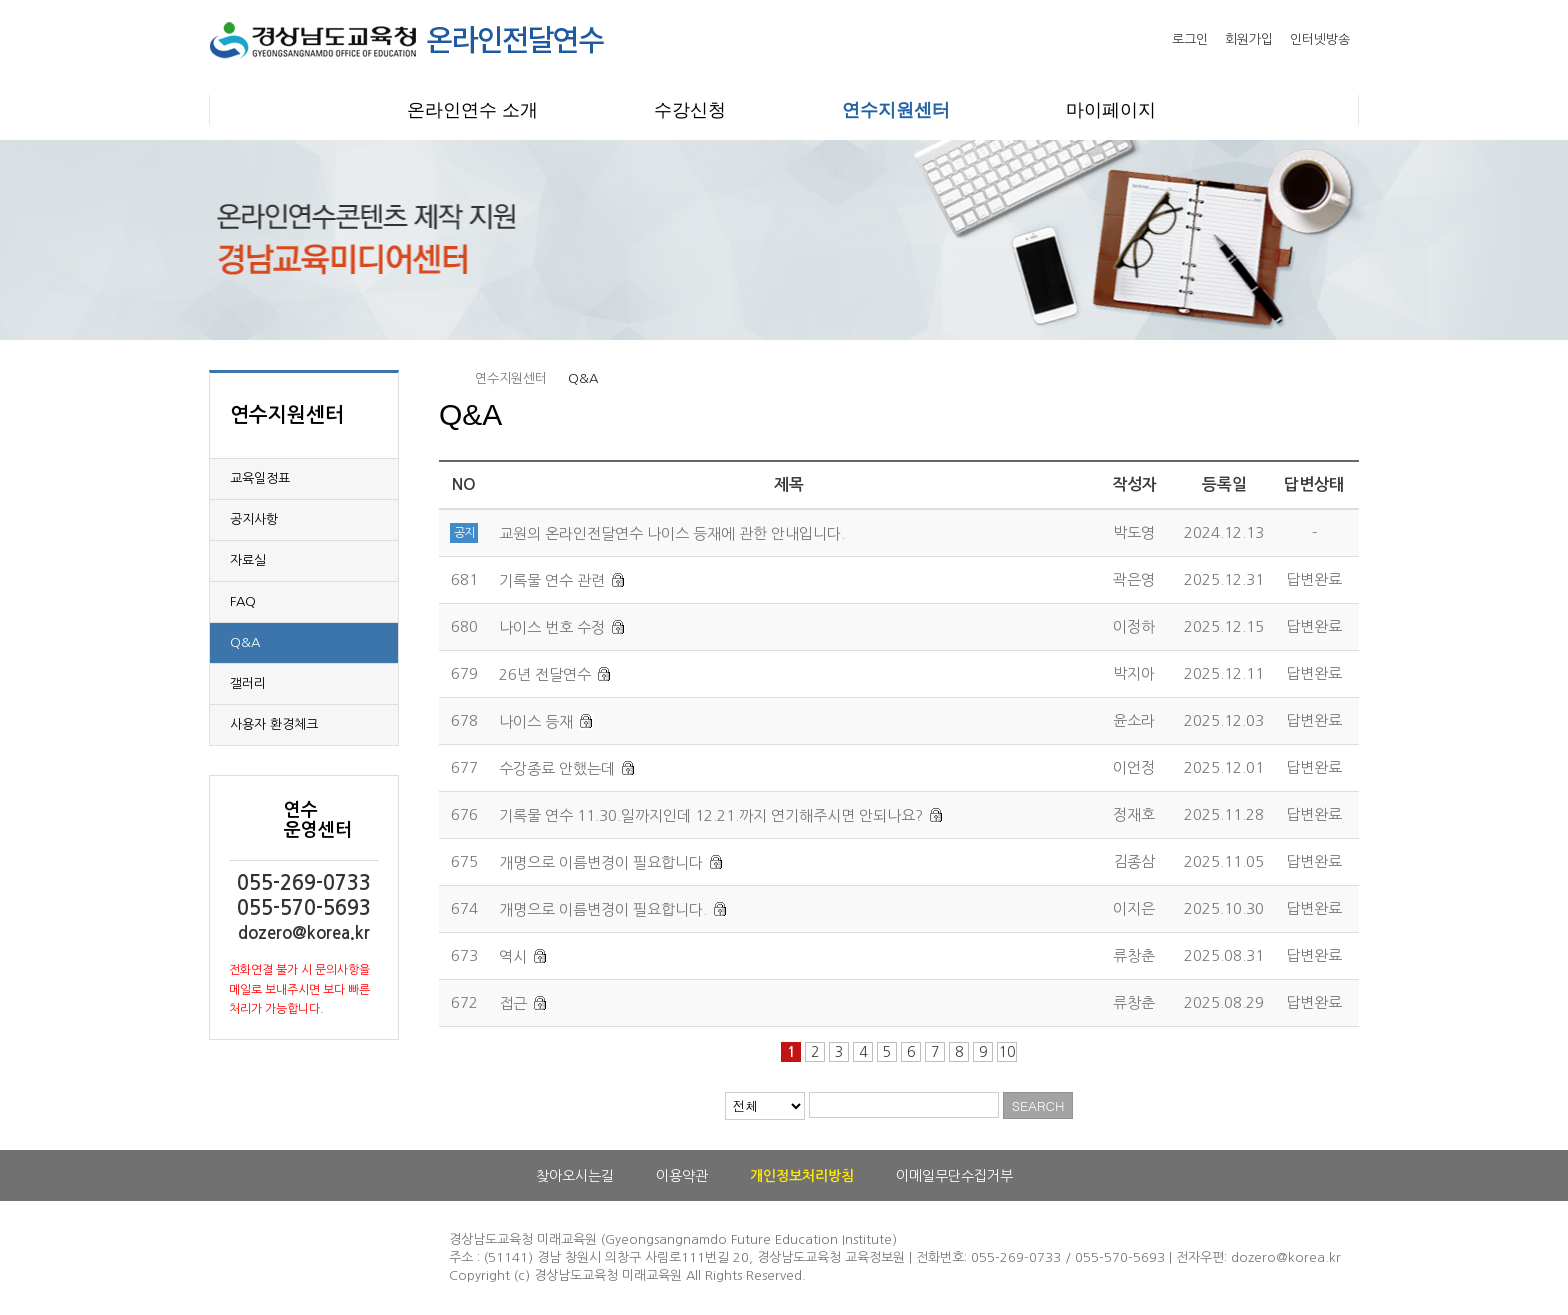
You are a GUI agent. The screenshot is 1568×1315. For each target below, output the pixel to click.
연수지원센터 (896, 110)
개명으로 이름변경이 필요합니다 (601, 862)
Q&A (245, 642)
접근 (513, 1003)
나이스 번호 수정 (552, 627)
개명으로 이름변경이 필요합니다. (603, 909)
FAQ (243, 601)
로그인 (1190, 39)
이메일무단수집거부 (954, 1176)
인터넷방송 (1320, 39)
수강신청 (690, 110)
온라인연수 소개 (472, 110)
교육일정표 (260, 478)
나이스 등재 (536, 721)
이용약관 (682, 1176)
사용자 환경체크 (274, 724)
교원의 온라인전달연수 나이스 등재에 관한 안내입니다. (672, 533)
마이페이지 (1111, 110)
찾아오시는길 (575, 1176)
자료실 (248, 560)
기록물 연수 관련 (552, 580)
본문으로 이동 (0, 0)
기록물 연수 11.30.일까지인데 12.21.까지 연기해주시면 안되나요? (711, 815)
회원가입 (1249, 39)
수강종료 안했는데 (557, 768)
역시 (513, 956)
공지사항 (254, 519)
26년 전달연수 (545, 674)
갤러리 (248, 683)
